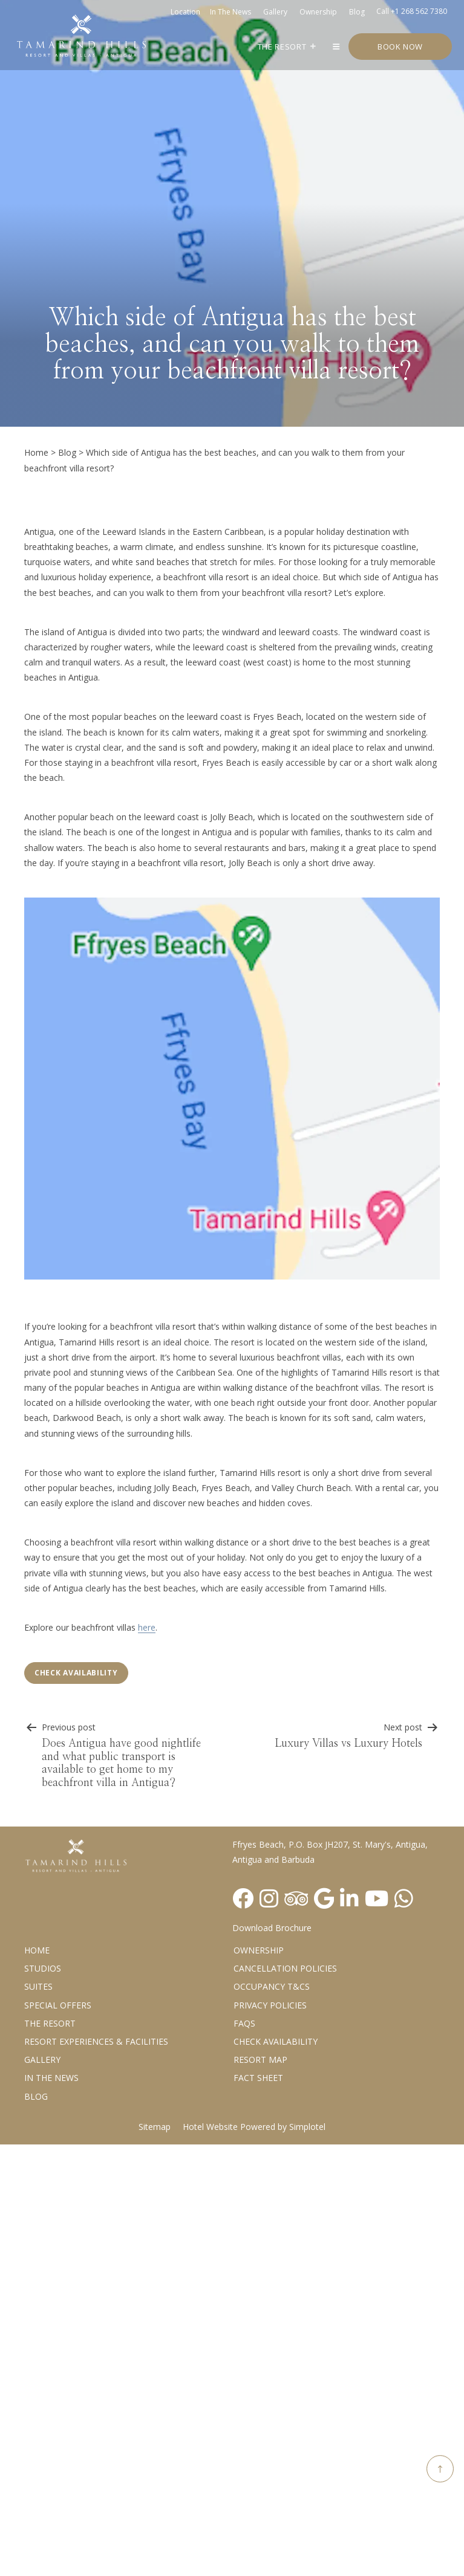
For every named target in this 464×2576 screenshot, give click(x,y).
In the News (51, 2077)
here (146, 1627)
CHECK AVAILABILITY (276, 2041)
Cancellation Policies (285, 1968)
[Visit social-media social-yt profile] (376, 1898)
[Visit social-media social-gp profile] (324, 1898)
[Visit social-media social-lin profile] (349, 1898)
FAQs (244, 2023)
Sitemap (155, 2126)
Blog (357, 12)
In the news (230, 12)
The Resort (282, 46)
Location (185, 12)
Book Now (400, 46)
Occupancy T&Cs (272, 1986)
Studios (42, 1968)
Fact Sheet (258, 2077)
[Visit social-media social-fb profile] (242, 1898)
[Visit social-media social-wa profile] (403, 1898)
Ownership (318, 12)
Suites (38, 1986)
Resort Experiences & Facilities (96, 2041)
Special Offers (57, 2005)
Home (36, 452)
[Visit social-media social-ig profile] (269, 1898)
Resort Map (260, 2059)
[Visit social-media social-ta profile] (296, 1898)
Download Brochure (272, 1928)
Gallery (275, 12)
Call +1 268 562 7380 (411, 11)
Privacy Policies (270, 2005)
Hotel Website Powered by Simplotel (254, 2126)
